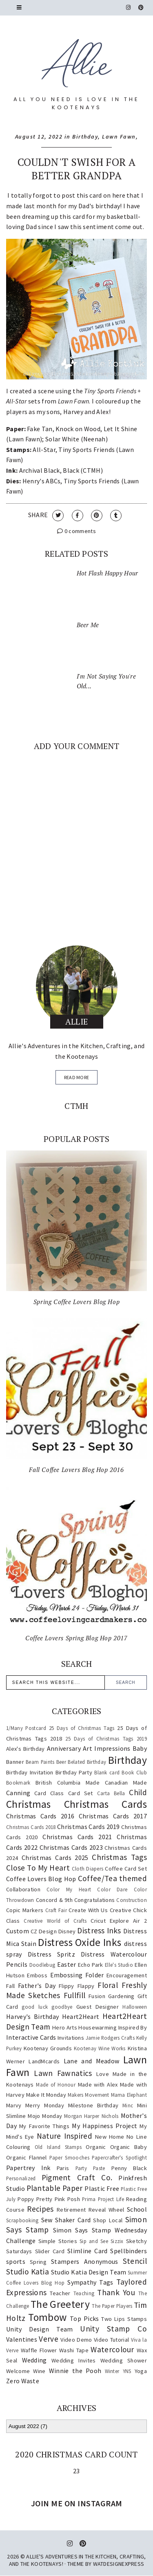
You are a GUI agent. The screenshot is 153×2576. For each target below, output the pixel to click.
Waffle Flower (39, 2350)
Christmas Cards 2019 (88, 1826)
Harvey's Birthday (32, 2016)
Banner (15, 1761)
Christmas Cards (105, 1804)
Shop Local (107, 2220)
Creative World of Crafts (55, 1920)
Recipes (40, 2209)
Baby (140, 1748)
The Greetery (60, 2304)
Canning (18, 1793)
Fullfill (74, 1995)
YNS (127, 2371)
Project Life (111, 2199)
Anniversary (64, 1748)
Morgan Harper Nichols (91, 2116)
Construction (131, 1900)
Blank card (107, 1772)
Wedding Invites (73, 2360)
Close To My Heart (38, 1868)
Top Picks (84, 2318)
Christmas (28, 1804)
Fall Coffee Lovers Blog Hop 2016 (76, 1469)
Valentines (21, 2339)
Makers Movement (88, 2094)
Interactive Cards (31, 2037)
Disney (67, 1931)
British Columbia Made (67, 1782)
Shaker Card (73, 2220)
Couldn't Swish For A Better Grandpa (76, 168)
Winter (112, 2371)
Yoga (141, 2371)
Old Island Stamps (58, 2147)
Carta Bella (111, 1793)
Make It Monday (46, 2094)
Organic (96, 2147)
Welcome (18, 2371)
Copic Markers (24, 1910)
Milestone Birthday (93, 2105)
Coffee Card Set (126, 1868)
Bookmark (18, 1782)
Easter (66, 1964)
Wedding (34, 2360)
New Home (109, 2136)
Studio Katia (27, 2271)
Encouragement (126, 1975)
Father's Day (36, 1985)
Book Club (134, 1772)
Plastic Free (101, 2188)
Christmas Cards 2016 (40, 1816)
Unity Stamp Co (113, 2329)
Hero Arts (64, 2027)
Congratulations (94, 1900)
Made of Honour (55, 2084)
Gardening (121, 1996)
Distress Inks (99, 1930)
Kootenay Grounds (48, 2048)
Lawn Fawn (119, 136)
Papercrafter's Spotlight (119, 2157)
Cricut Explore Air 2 (119, 1920)
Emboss (37, 1975)
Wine (39, 2371)
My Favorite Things (44, 2126)
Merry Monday (44, 2105)
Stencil (135, 2261)
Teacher (60, 2293)
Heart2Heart (80, 2016)
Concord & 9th (54, 1900)
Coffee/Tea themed (112, 1878)
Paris (63, 2168)
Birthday (85, 136)
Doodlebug (42, 1964)
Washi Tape (74, 2350)
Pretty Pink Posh (58, 2199)
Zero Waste (22, 2381)
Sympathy (81, 2282)
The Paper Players (112, 2306)
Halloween (134, 2006)
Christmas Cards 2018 (31, 1827)
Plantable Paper (55, 2188)
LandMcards (44, 2061)
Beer (61, 1761)
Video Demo (76, 2339)
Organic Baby (128, 2147)
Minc (127, 2105)
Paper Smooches (69, 2157)
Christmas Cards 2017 (113, 1816)
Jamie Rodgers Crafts (110, 2037)
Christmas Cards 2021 (77, 1837)
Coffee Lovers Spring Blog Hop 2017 (76, 1638)
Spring (38, 2261)
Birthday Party (73, 1772)
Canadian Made (126, 1782)
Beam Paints (40, 1761)
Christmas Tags (119, 1857)
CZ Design (44, 1931)
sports (15, 2261)
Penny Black (129, 2168)
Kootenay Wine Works (100, 2048)
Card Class (49, 1793)
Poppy (26, 2199)
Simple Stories (57, 2241)
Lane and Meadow (92, 2061)
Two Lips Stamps (124, 2319)
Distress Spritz (51, 1954)
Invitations (71, 2037)
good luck (35, 2006)
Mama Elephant (129, 2094)
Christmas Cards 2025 (55, 1857)
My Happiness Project (104, 2126)
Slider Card (50, 2251)
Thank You (116, 2292)
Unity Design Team (39, 2329)
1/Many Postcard (26, 1728)
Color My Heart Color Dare (87, 1889)
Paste (99, 2168)
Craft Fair (56, 1910)
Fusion (97, 1996)
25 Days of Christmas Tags (82, 1728)
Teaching (83, 2293)
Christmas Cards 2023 (71, 1847)
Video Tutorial (111, 2339)
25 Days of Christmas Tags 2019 (106, 1738)
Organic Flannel (26, 2157)
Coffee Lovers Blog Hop (41, 1879)
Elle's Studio (119, 1964)
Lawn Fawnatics (63, 2073)
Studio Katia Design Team (88, 2272)
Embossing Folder (77, 1975)
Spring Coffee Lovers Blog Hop (76, 1302)
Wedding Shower (123, 2360)
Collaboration (23, 1889)
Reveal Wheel (106, 2209)
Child (138, 1792)
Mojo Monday (45, 2116)
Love (102, 2074)
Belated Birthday (87, 1761)
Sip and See (94, 2241)
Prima (89, 2199)
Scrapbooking (22, 2220)
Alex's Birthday (25, 1748)
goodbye (61, 2006)
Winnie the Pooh (75, 2371)
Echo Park (90, 1964)
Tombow (47, 2317)
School (137, 2209)
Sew (47, 2220)
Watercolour (112, 2349)
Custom (17, 1931)
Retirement (71, 2209)
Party (81, 2168)
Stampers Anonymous (84, 2261)
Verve (48, 2339)
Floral (108, 1985)
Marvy (14, 2105)
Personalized (21, 2178)
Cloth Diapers (88, 1868)
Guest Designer (97, 2006)
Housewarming (97, 2027)
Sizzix (117, 2241)
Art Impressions (106, 1748)
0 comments (76, 531)
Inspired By (132, 2027)
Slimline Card (87, 2251)
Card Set (80, 1793)
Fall (10, 1986)
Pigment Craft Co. (77, 2177)
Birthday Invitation (29, 1772)
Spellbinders (128, 2251)
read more (76, 1077)
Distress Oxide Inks (79, 1942)
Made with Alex (98, 2084)
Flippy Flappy (76, 1986)
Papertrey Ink (28, 2168)
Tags (106, 2282)
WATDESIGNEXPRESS (118, 2563)
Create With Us (88, 1910)
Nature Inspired (64, 2136)
